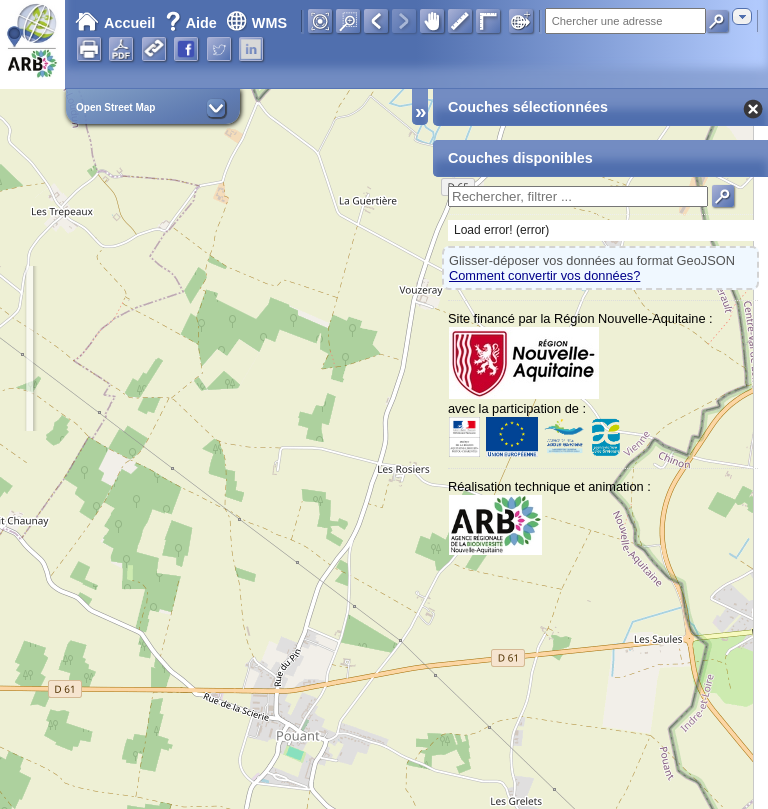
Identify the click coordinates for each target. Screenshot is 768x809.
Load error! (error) (501, 230)
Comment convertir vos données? (544, 275)
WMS (256, 23)
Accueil (115, 23)
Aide (193, 23)
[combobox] (742, 16)
